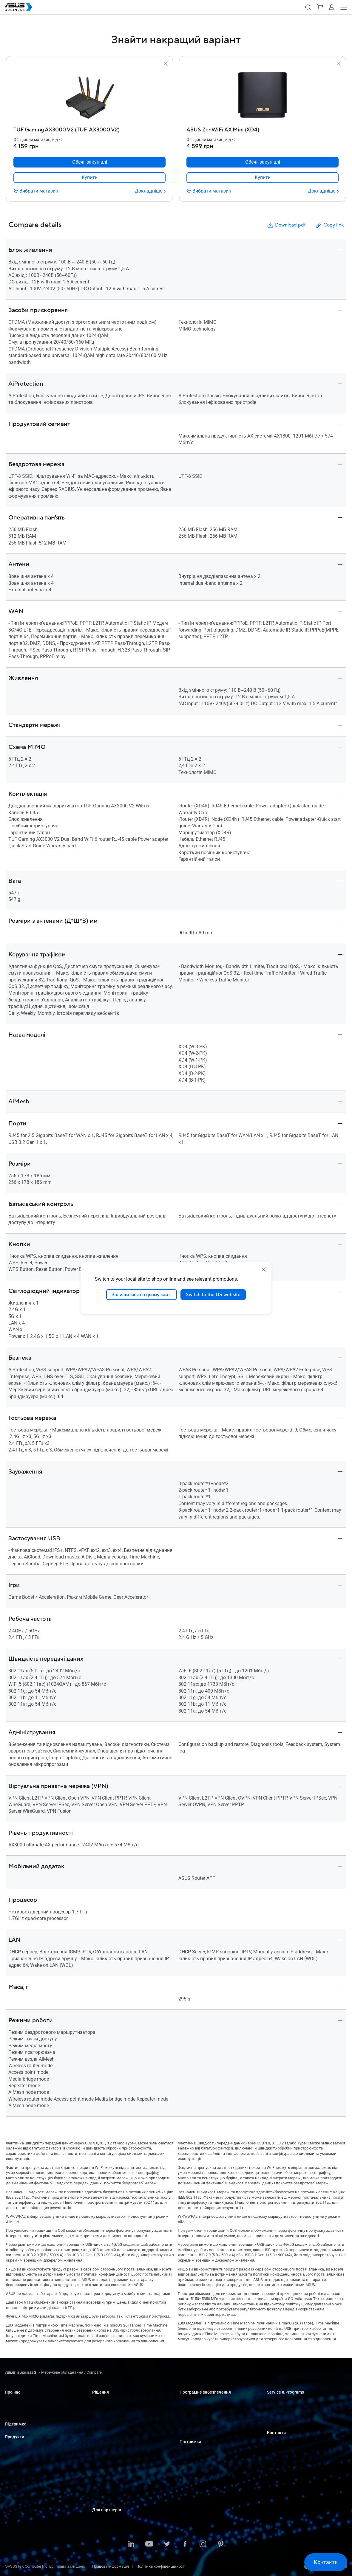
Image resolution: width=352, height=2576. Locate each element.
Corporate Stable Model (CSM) (292, 2411)
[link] (89, 177)
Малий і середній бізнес (114, 2402)
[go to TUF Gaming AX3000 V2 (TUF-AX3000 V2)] (89, 96)
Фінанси (99, 2479)
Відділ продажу (281, 2451)
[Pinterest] (221, 2544)
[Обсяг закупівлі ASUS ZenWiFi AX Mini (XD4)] (262, 162)
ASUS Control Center (197, 2411)
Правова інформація (110, 2566)
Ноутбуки (13, 2447)
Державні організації (111, 2488)
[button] (307, 7)
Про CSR (12, 2411)
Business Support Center (200, 2451)
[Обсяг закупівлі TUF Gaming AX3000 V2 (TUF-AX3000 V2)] (89, 162)
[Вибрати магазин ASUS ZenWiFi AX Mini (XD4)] (208, 191)
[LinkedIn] (131, 2544)
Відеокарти (15, 2491)
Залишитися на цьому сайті (142, 1294)
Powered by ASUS (282, 2420)
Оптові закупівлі (282, 2442)
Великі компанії (106, 2411)
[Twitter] (167, 2544)
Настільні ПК (16, 2456)
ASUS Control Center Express (204, 2420)
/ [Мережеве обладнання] (61, 2372)
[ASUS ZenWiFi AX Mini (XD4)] (262, 128)
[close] (263, 1269)
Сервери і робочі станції (26, 2473)
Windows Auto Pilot (196, 2429)
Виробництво (104, 2452)
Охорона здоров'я (108, 2443)
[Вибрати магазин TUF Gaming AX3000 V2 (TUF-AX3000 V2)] (35, 191)
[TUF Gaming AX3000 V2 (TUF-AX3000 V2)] (89, 128)
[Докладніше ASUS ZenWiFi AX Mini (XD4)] (323, 191)
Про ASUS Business (22, 2402)
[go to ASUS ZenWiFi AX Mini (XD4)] (262, 96)
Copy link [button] (329, 225)
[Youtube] (149, 2544)
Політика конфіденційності (161, 2566)
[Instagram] (203, 2544)
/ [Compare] (92, 2372)
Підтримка (16, 2424)
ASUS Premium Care (284, 2402)
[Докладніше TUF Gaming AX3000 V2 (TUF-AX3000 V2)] (150, 191)
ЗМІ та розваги (105, 2470)
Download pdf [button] (286, 225)
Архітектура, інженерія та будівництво (126, 2461)
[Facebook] (185, 2544)
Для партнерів (106, 2509)
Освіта (98, 2420)
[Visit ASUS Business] (22, 2372)
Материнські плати (22, 2482)
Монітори (13, 2464)
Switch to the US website (213, 1294)
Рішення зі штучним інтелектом (121, 2497)
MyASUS (187, 2402)
